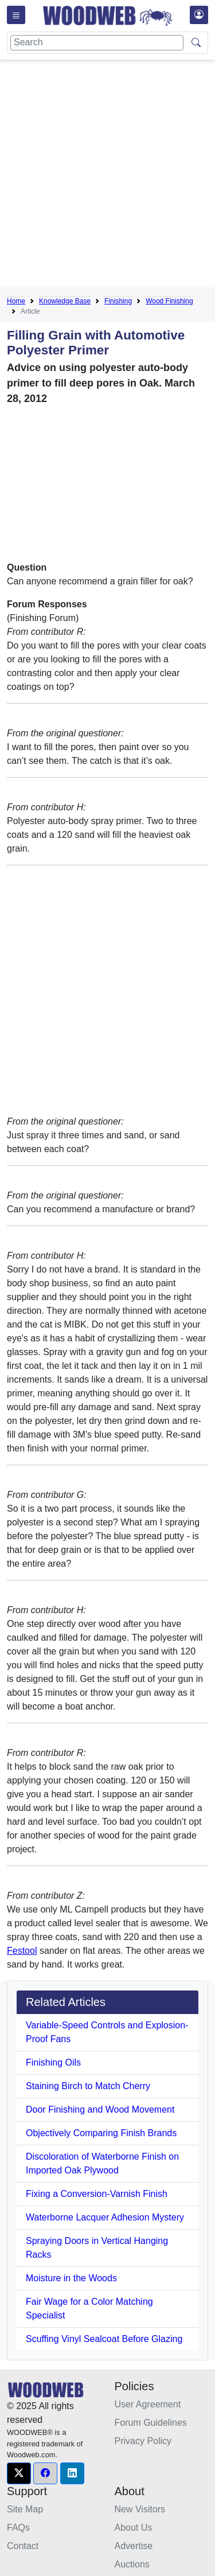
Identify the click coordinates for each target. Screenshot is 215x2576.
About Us (134, 2527)
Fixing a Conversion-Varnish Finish (96, 2194)
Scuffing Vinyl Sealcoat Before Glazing (104, 2339)
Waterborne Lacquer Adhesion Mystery (105, 2217)
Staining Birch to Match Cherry (88, 2086)
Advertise (134, 2546)
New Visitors (140, 2509)
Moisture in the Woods (71, 2278)
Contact (22, 2546)
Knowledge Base (65, 301)
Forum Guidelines (151, 2422)
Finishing (118, 301)
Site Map (25, 2509)
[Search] (96, 42)
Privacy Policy (143, 2441)
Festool (22, 1951)
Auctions (132, 2564)
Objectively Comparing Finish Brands (101, 2133)
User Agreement (148, 2404)
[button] (19, 2473)
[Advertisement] (107, 175)
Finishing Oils (53, 2062)
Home (16, 301)
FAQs (18, 2527)
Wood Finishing (169, 301)
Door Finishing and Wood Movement (100, 2109)
